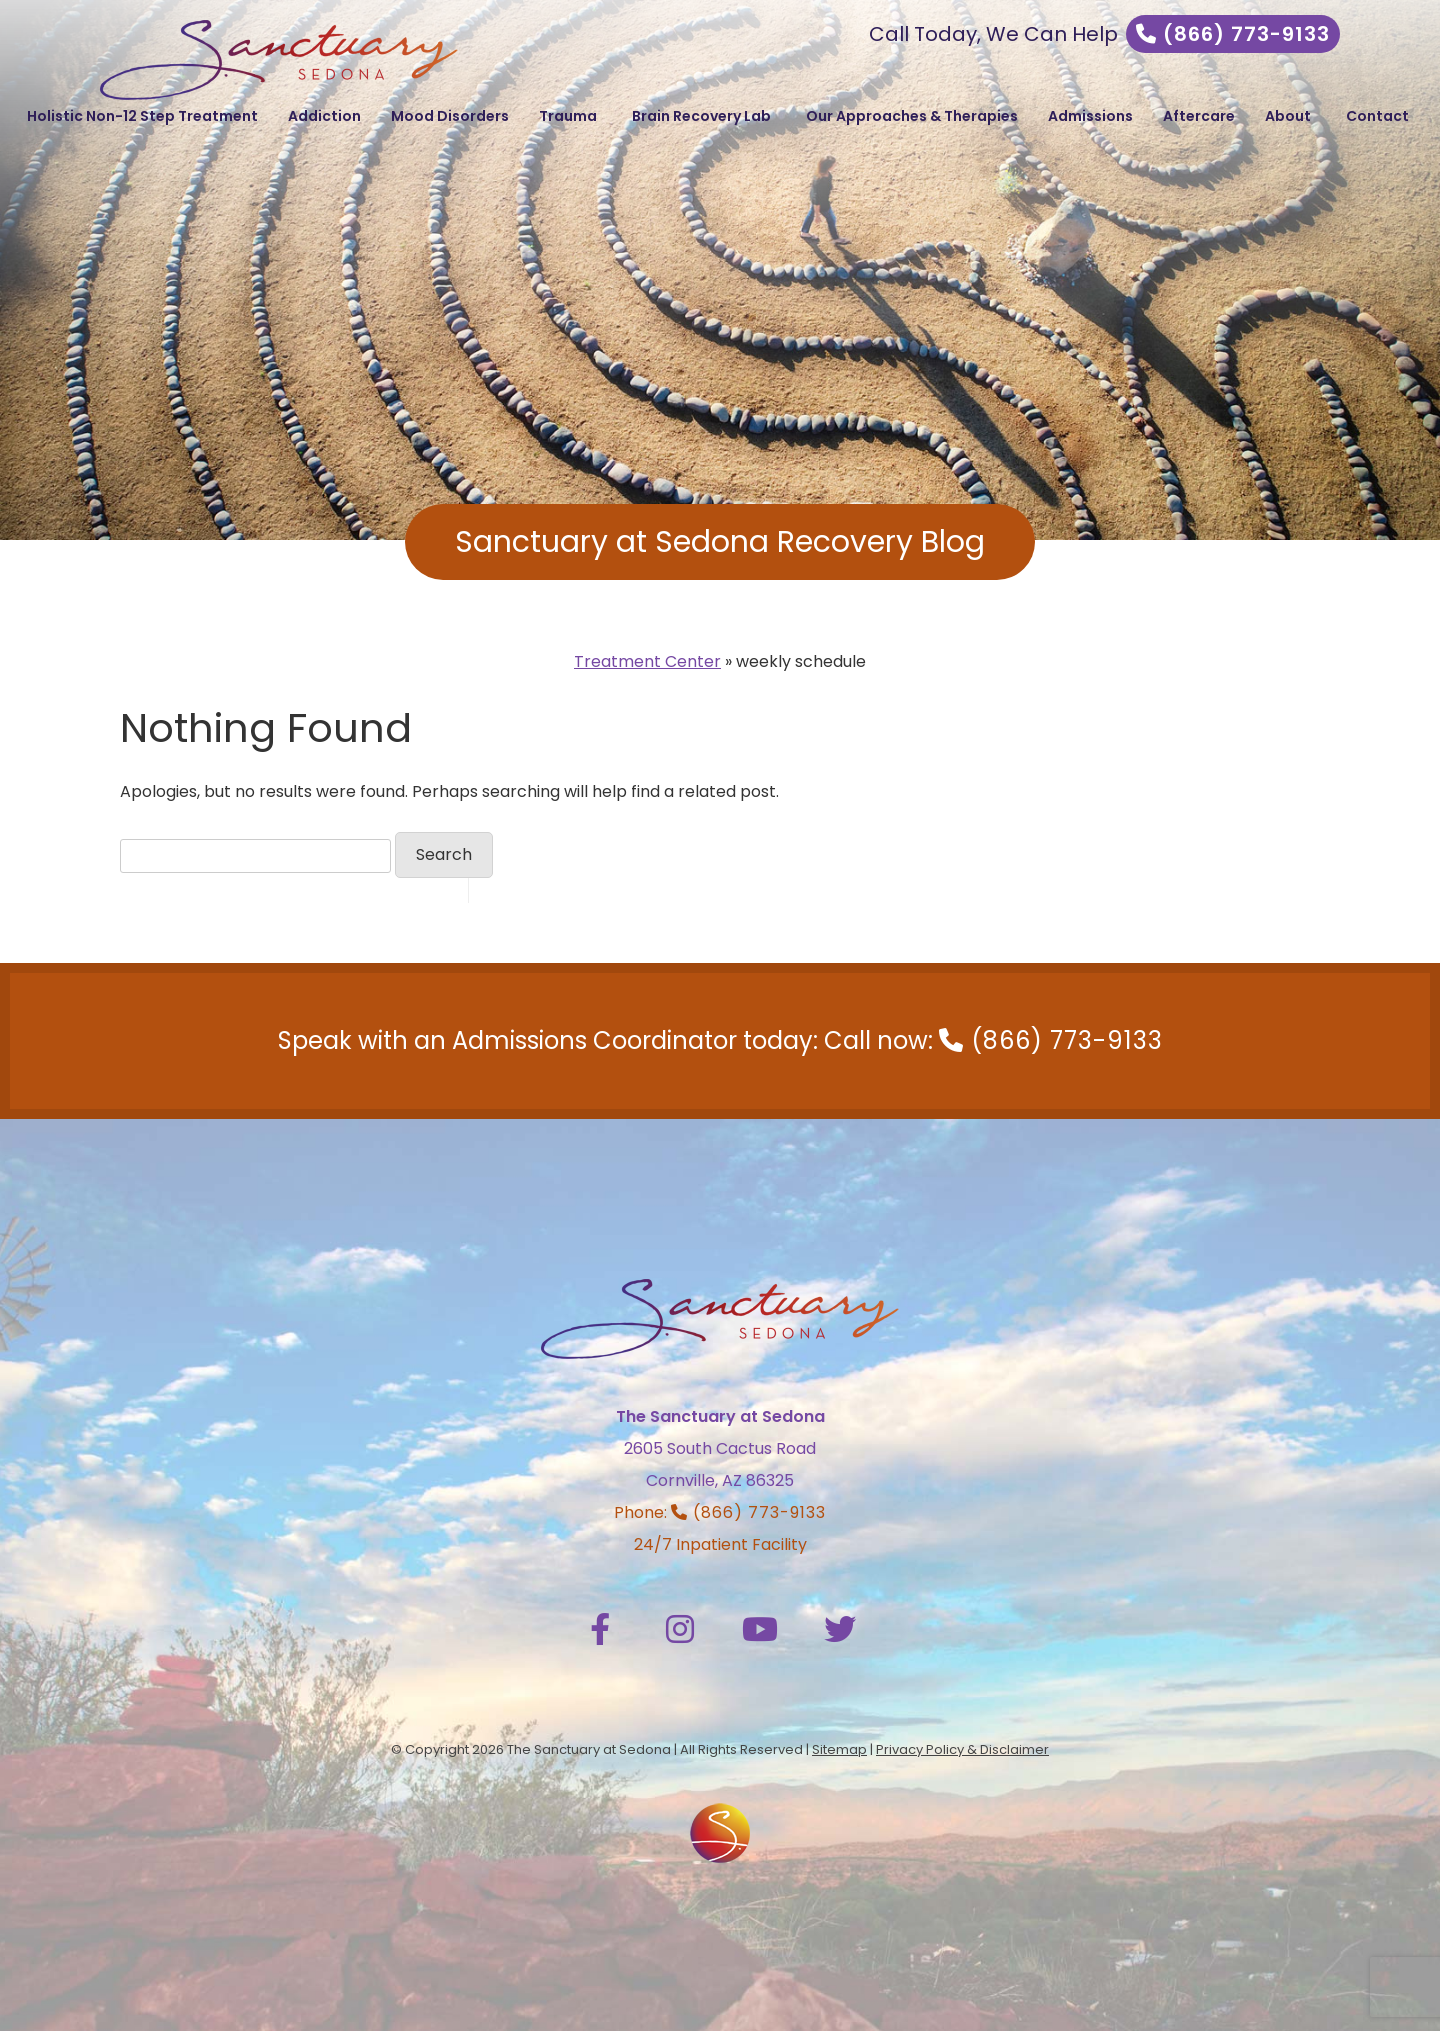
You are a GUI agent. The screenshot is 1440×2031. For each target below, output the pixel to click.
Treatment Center (647, 661)
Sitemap (839, 1749)
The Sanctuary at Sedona (720, 1416)
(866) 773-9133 (1233, 34)
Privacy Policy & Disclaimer (962, 1749)
